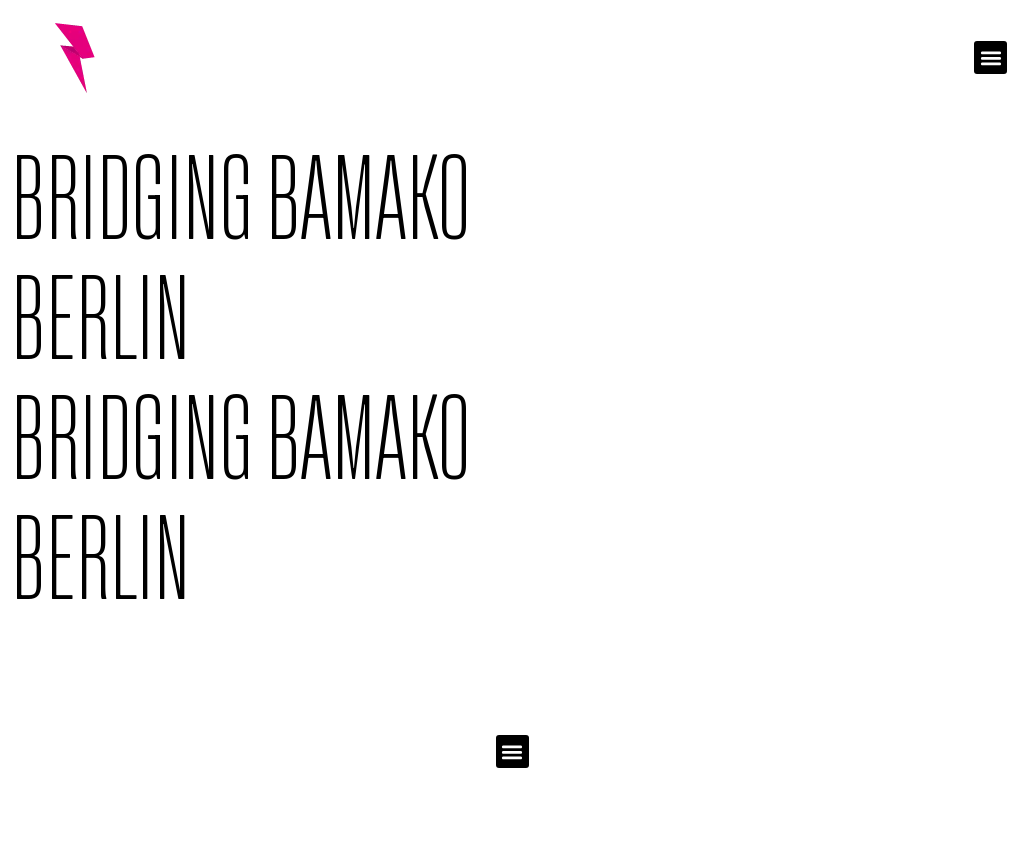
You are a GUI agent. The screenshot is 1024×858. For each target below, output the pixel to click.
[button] (990, 57)
